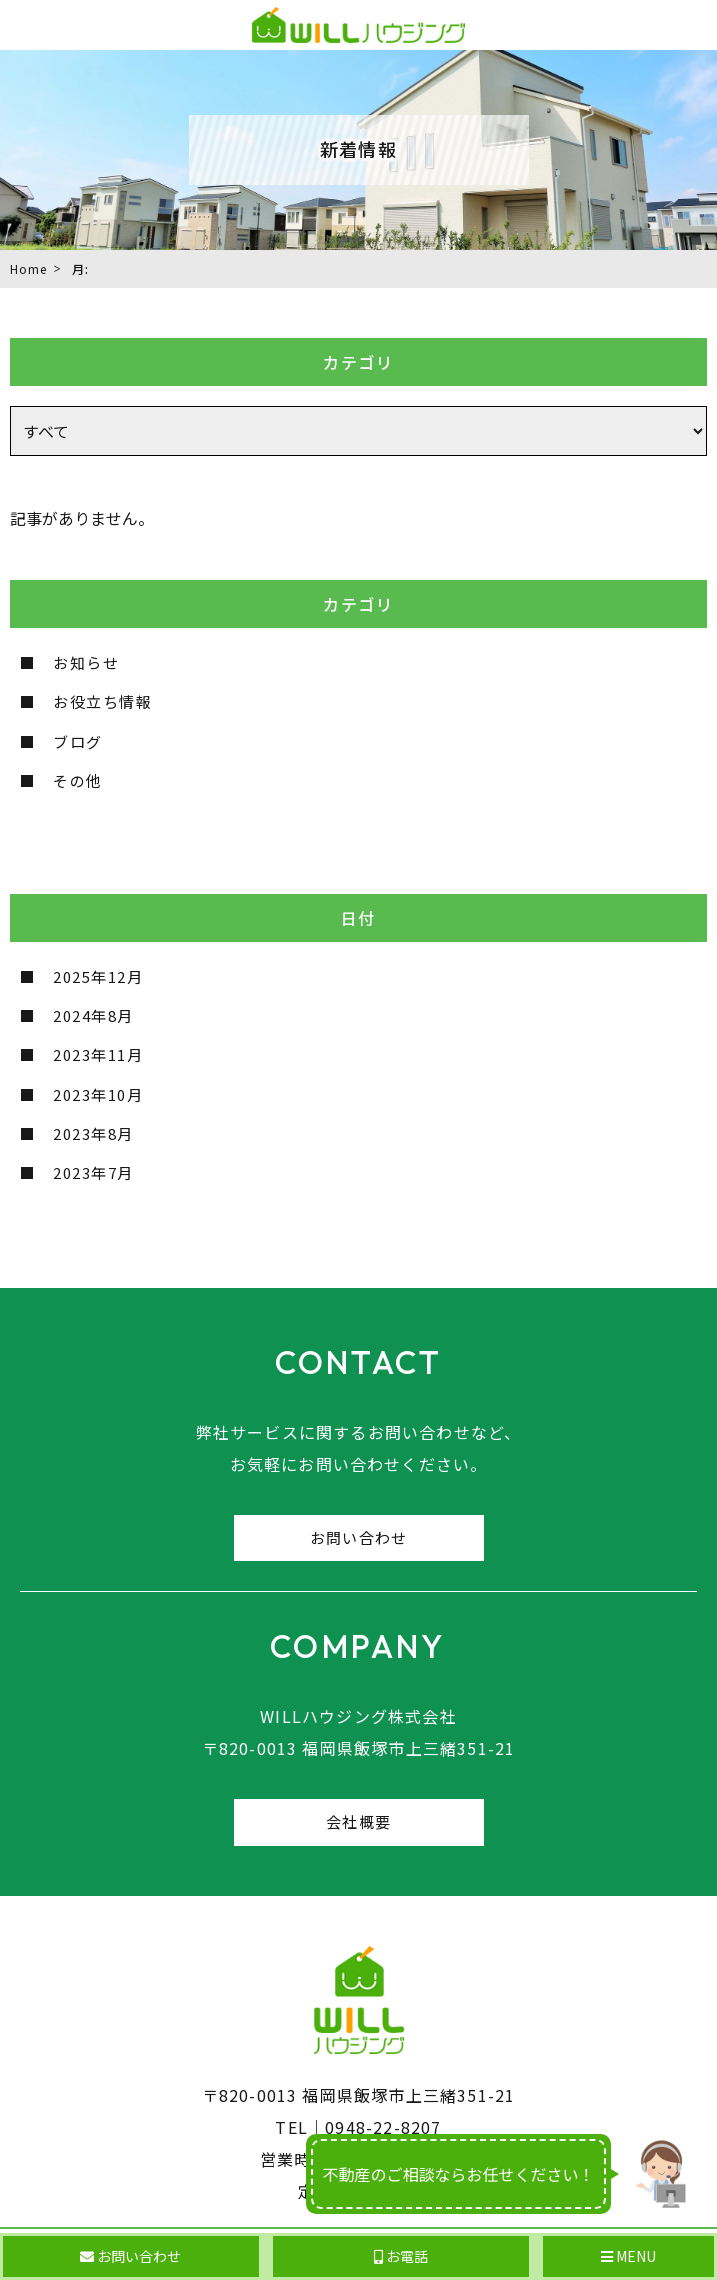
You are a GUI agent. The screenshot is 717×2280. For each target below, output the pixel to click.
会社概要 (358, 1821)
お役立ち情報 (102, 701)
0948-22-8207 (383, 2127)
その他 (78, 780)
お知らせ (86, 662)
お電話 (401, 2256)
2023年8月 (93, 1133)
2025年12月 (98, 976)
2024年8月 (93, 1015)
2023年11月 (98, 1054)
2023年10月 (98, 1094)
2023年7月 (93, 1172)
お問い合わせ (358, 1537)
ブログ (78, 741)
